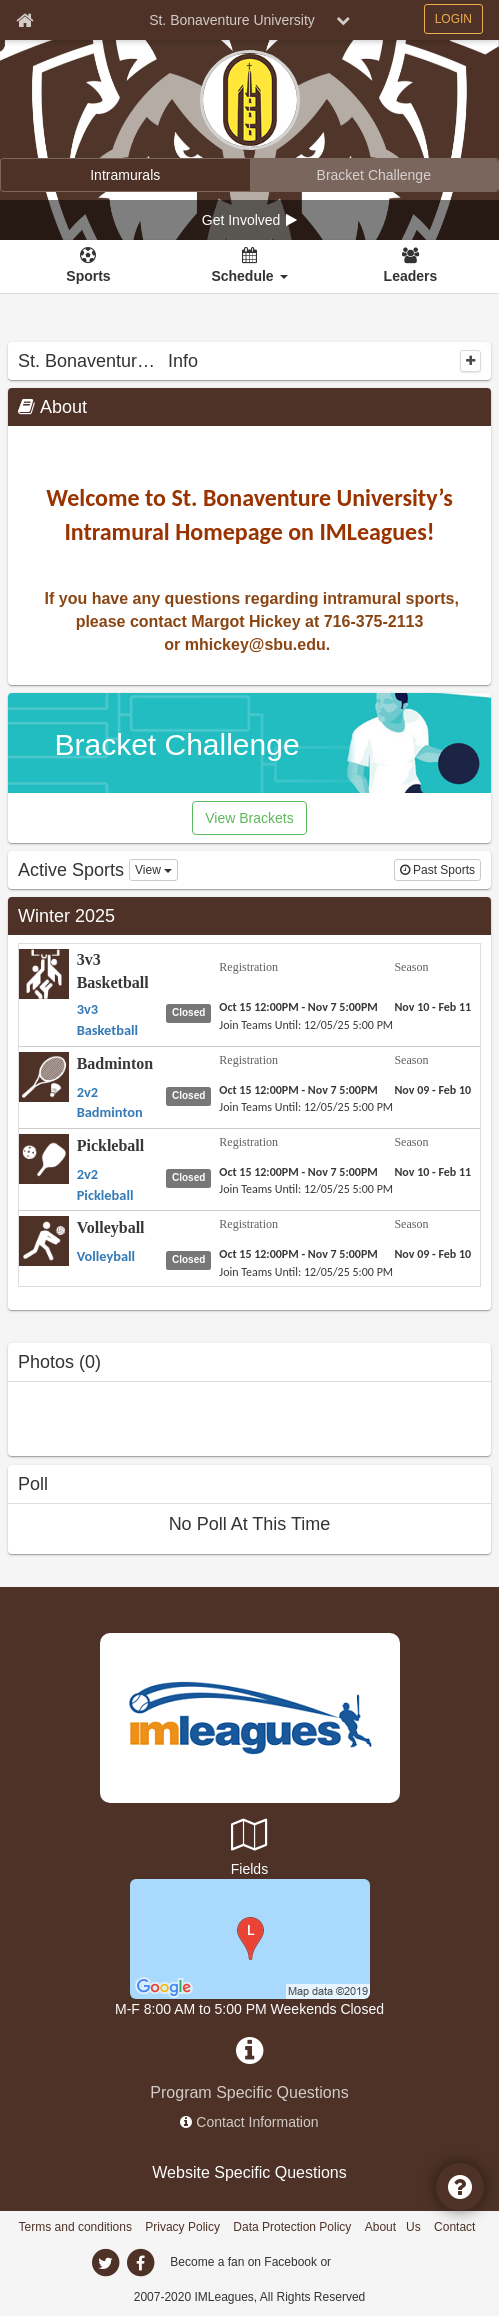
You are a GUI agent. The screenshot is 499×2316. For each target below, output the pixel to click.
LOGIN (453, 19)
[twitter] (106, 2263)
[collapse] (470, 361)
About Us (393, 2227)
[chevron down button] (343, 20)
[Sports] (88, 267)
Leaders (411, 276)
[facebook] (141, 2263)
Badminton (115, 1063)
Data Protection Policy (292, 2227)
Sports (88, 276)
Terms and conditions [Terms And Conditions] (75, 2227)
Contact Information (257, 2122)
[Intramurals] (125, 175)
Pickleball (111, 1145)
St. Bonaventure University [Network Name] (232, 20)
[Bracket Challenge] (374, 175)
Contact (454, 2227)
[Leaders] (410, 267)
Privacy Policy (182, 2227)
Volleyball (111, 1227)
